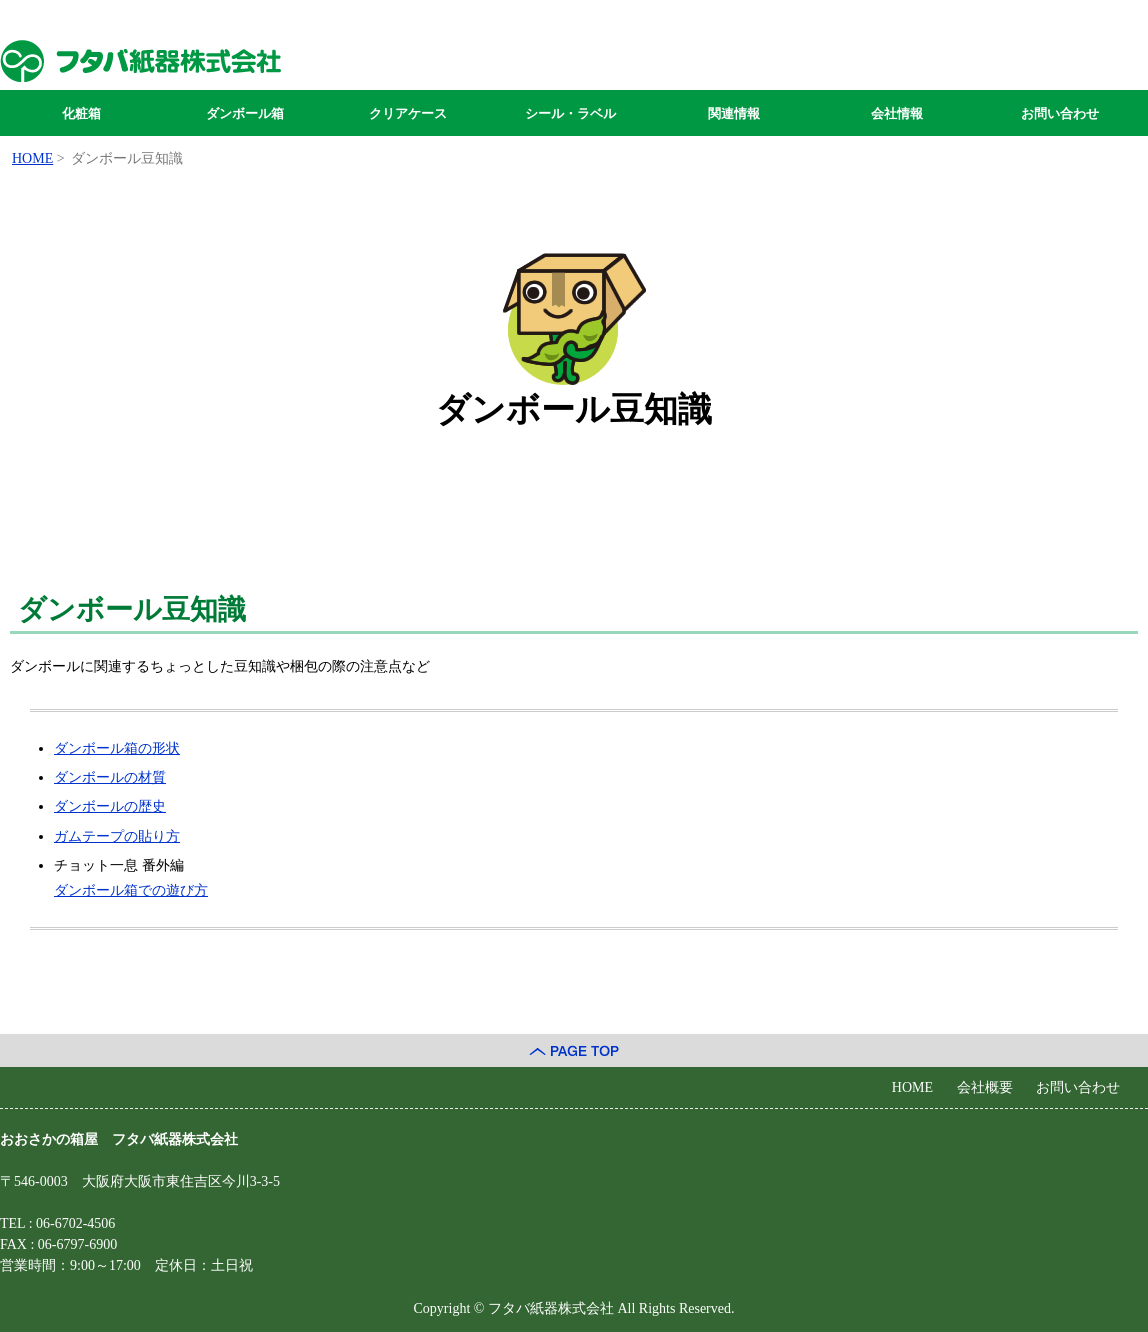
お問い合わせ (1060, 113)
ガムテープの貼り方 (117, 836)
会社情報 (897, 113)
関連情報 (734, 113)
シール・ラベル (570, 113)
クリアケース (408, 113)
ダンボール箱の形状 (117, 748)
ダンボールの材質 (110, 777)
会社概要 (985, 1087)
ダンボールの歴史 (110, 806)
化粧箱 (81, 113)
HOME (912, 1087)
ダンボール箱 (245, 113)
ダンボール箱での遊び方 (131, 890)
